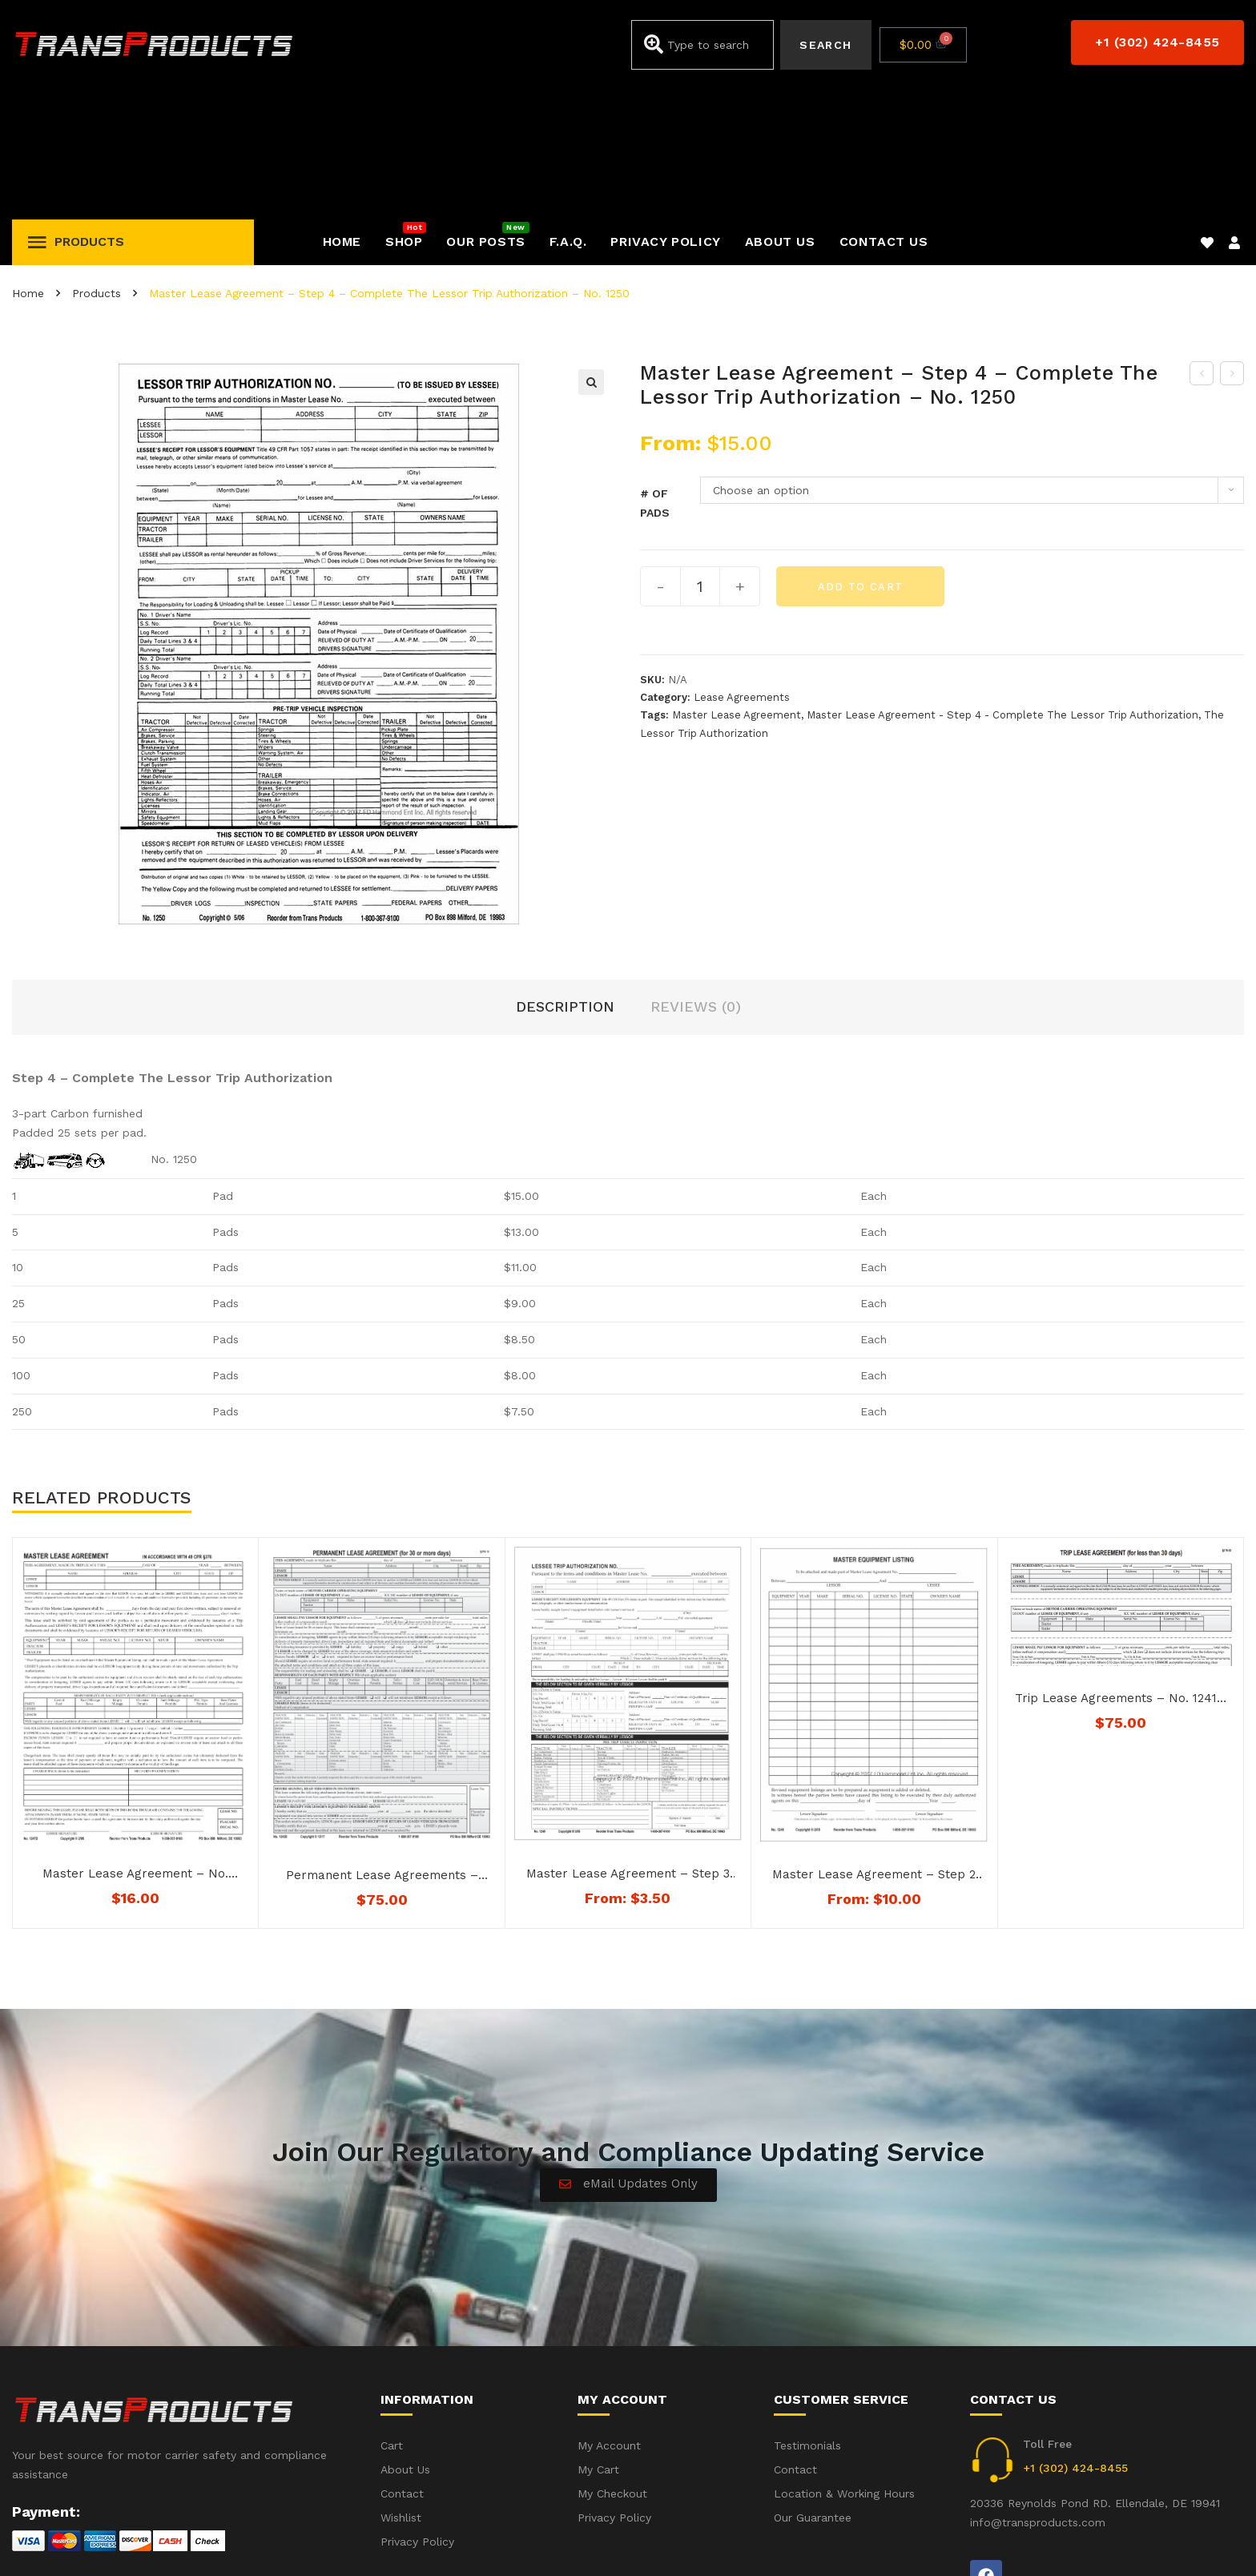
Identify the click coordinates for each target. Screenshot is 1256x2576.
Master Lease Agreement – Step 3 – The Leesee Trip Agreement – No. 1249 (628, 1740)
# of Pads (655, 368)
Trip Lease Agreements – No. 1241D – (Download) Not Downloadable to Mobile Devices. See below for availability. (1120, 1564)
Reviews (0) (695, 871)
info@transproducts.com (1037, 2387)
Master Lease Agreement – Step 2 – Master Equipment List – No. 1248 (874, 1741)
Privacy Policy (1207, 2542)
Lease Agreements (742, 563)
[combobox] (703, 45)
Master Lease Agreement (736, 580)
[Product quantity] (700, 452)
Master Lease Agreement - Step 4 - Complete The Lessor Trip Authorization (1002, 580)
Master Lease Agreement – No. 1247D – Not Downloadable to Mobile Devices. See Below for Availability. (135, 1740)
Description (565, 871)
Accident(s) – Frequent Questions (1054, 2542)
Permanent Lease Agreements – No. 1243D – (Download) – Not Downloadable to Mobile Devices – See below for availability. (382, 1741)
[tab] (565, 872)
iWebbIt (133, 2543)
